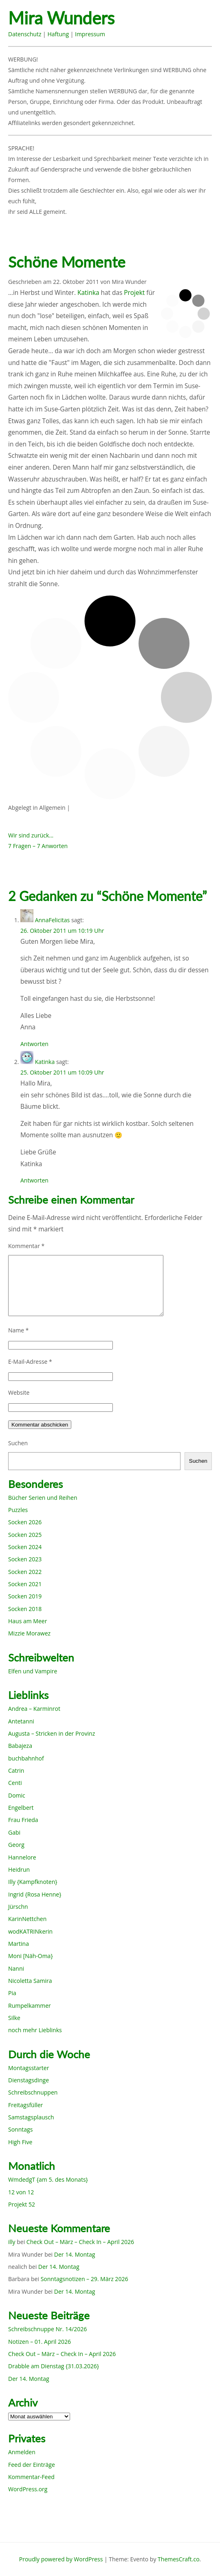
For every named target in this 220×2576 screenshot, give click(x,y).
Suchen (18, 1443)
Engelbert (21, 1807)
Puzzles (18, 1510)
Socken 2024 (25, 1547)
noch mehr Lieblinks (35, 2030)
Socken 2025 (25, 1535)
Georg (16, 1844)
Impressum (90, 34)
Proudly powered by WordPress (61, 2559)
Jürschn (18, 1906)
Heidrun (19, 1869)
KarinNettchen (27, 1919)
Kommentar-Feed (31, 2477)
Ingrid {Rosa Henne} (34, 1894)
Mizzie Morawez (29, 1633)
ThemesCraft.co (178, 2559)
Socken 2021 (25, 1584)
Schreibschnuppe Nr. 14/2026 (47, 2329)
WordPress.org (27, 2489)
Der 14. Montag (74, 2254)
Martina (18, 1943)
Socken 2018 (25, 1609)
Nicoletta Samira (30, 1981)
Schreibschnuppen (32, 2092)
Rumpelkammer (29, 2005)
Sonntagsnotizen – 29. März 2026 (84, 2279)
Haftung (58, 34)
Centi (15, 1783)
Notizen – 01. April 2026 (39, 2341)
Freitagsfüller (25, 2105)
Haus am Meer (27, 1621)
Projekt (134, 292)
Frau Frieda (23, 1820)
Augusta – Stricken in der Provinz (51, 1733)
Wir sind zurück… (30, 835)
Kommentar (26, 1246)
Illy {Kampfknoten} (32, 1882)
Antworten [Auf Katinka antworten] (34, 1180)
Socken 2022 (25, 1572)
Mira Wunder (129, 282)
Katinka (88, 292)
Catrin (16, 1770)
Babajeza (20, 1746)
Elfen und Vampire (32, 1671)
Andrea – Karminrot (34, 1708)
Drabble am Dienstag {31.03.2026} (53, 2366)
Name (18, 1330)
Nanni (16, 1968)
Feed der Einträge (31, 2464)
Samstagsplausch (31, 2117)
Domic (16, 1795)
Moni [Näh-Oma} (30, 1956)
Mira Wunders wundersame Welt (76, 18)
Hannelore (22, 1857)
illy (11, 2242)
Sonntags (20, 2129)
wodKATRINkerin (30, 1931)
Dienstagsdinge (28, 2080)
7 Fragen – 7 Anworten (38, 846)
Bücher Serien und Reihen (42, 1497)
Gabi (14, 1832)
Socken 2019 (25, 1596)
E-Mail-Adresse (30, 1361)
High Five (20, 2142)
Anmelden (21, 2452)
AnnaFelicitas (52, 920)
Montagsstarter (28, 2068)
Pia (12, 1993)
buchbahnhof (26, 1758)
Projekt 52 (21, 2204)
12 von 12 (21, 2192)
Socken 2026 (25, 1522)
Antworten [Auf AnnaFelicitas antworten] (34, 1044)
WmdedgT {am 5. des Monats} (48, 2179)
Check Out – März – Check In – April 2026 (80, 2242)
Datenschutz (24, 34)
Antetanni (21, 1721)
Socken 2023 (25, 1559)
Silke (14, 2018)
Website (18, 1392)
